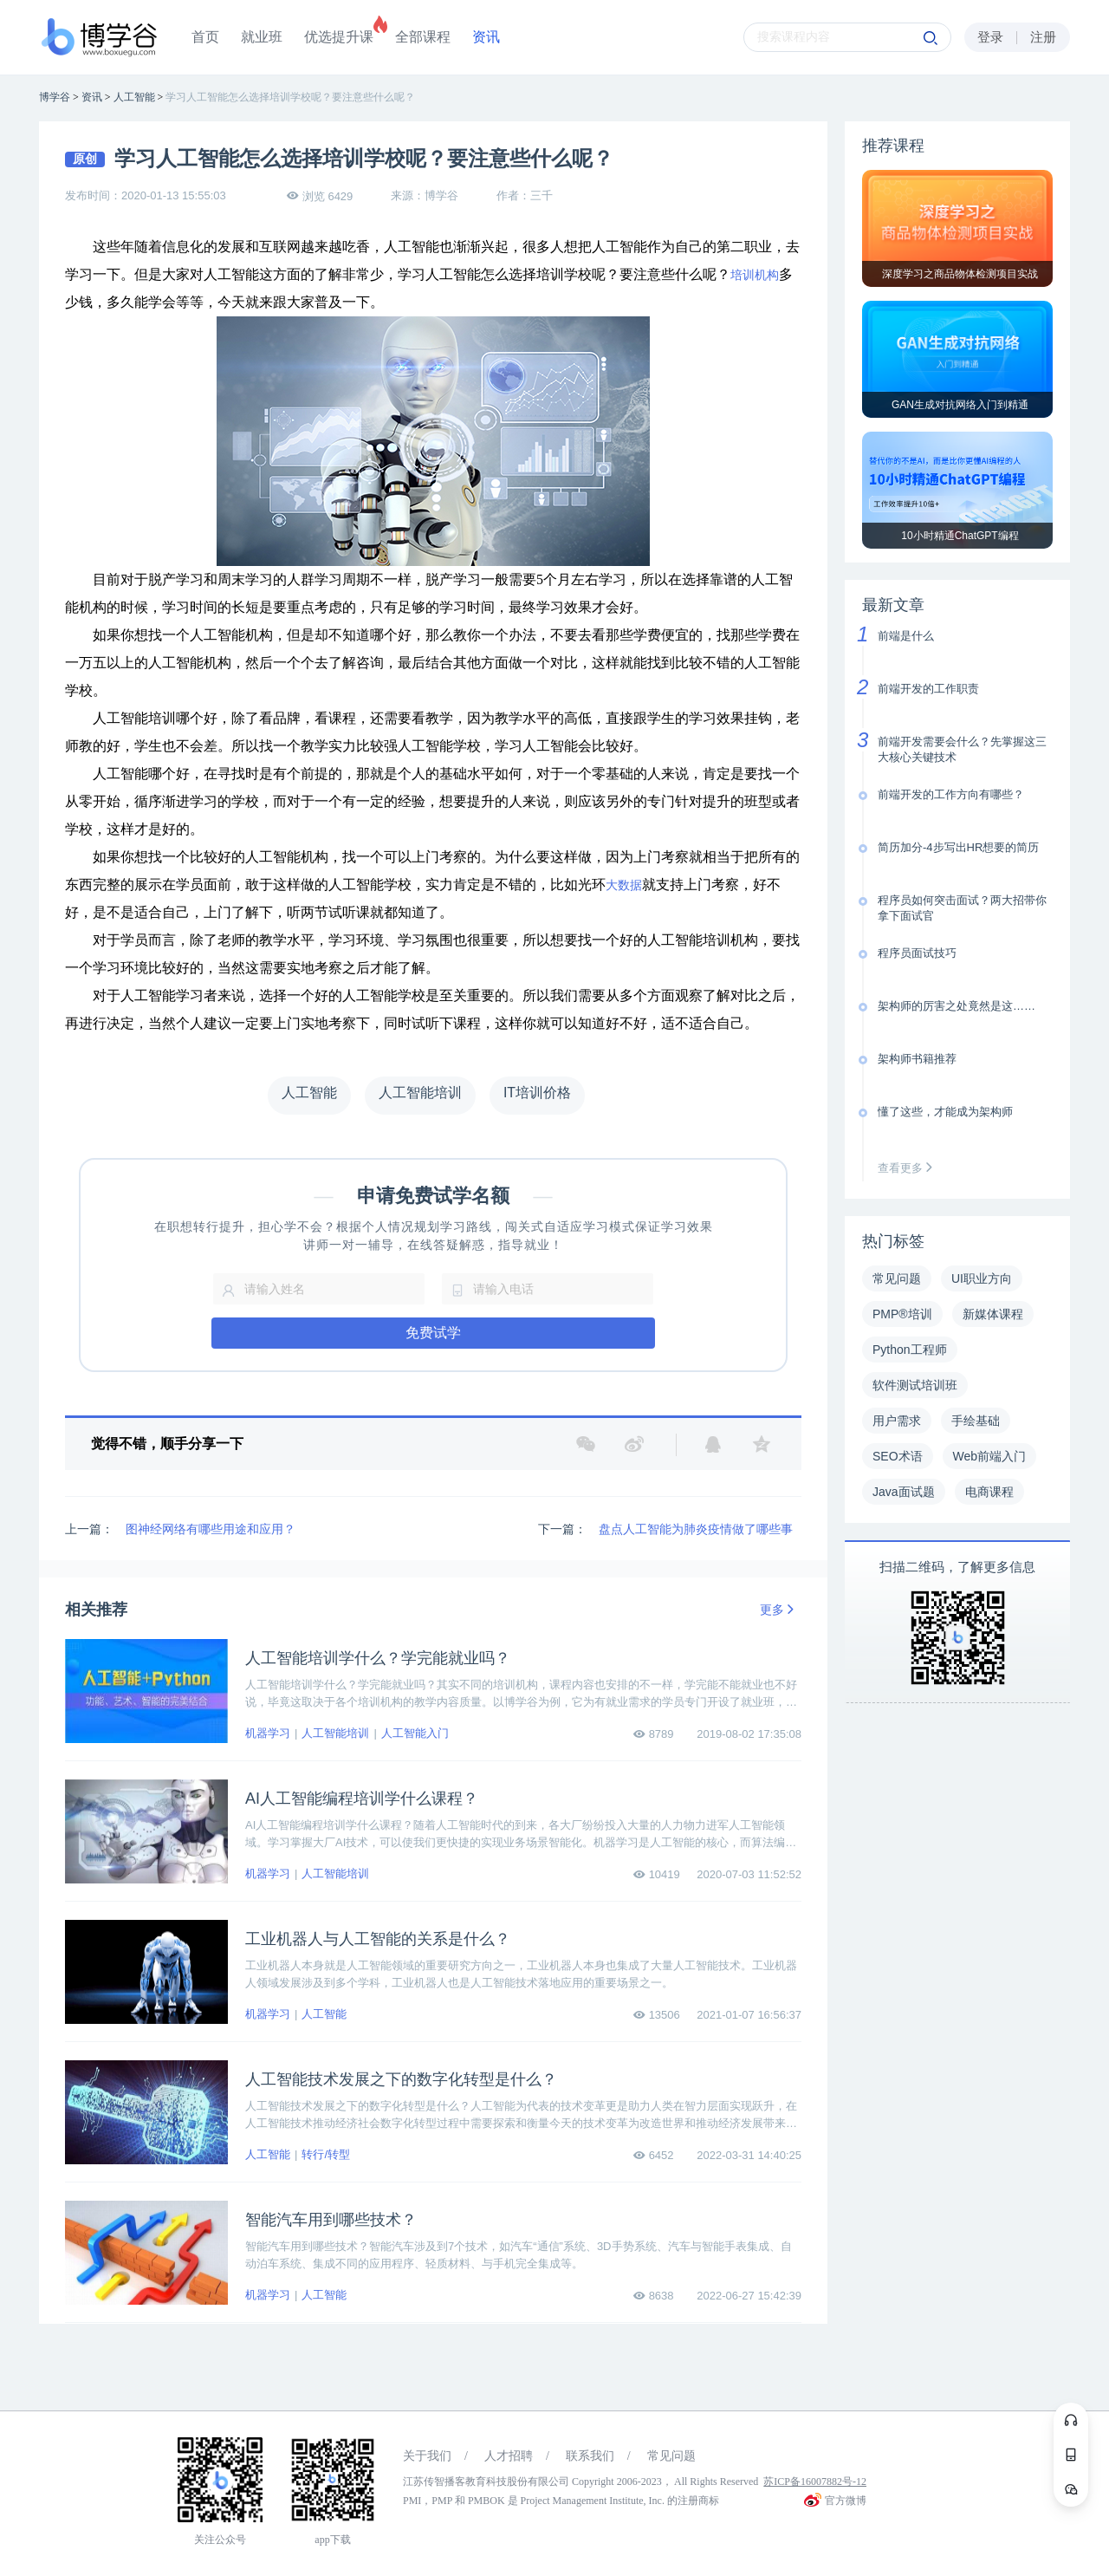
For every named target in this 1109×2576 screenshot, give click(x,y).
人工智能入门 (415, 1733)
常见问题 (671, 2455)
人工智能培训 (335, 1733)
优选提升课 (338, 36)
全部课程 (423, 36)
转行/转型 (326, 2154)
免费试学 (433, 1332)
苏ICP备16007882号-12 (814, 2481)
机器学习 (267, 1733)
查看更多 (909, 1167)
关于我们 (427, 2455)
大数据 (624, 885)
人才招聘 (508, 2455)
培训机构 (754, 275)
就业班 (261, 36)
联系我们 (590, 2455)
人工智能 (324, 2013)
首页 (205, 36)
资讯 (486, 36)
